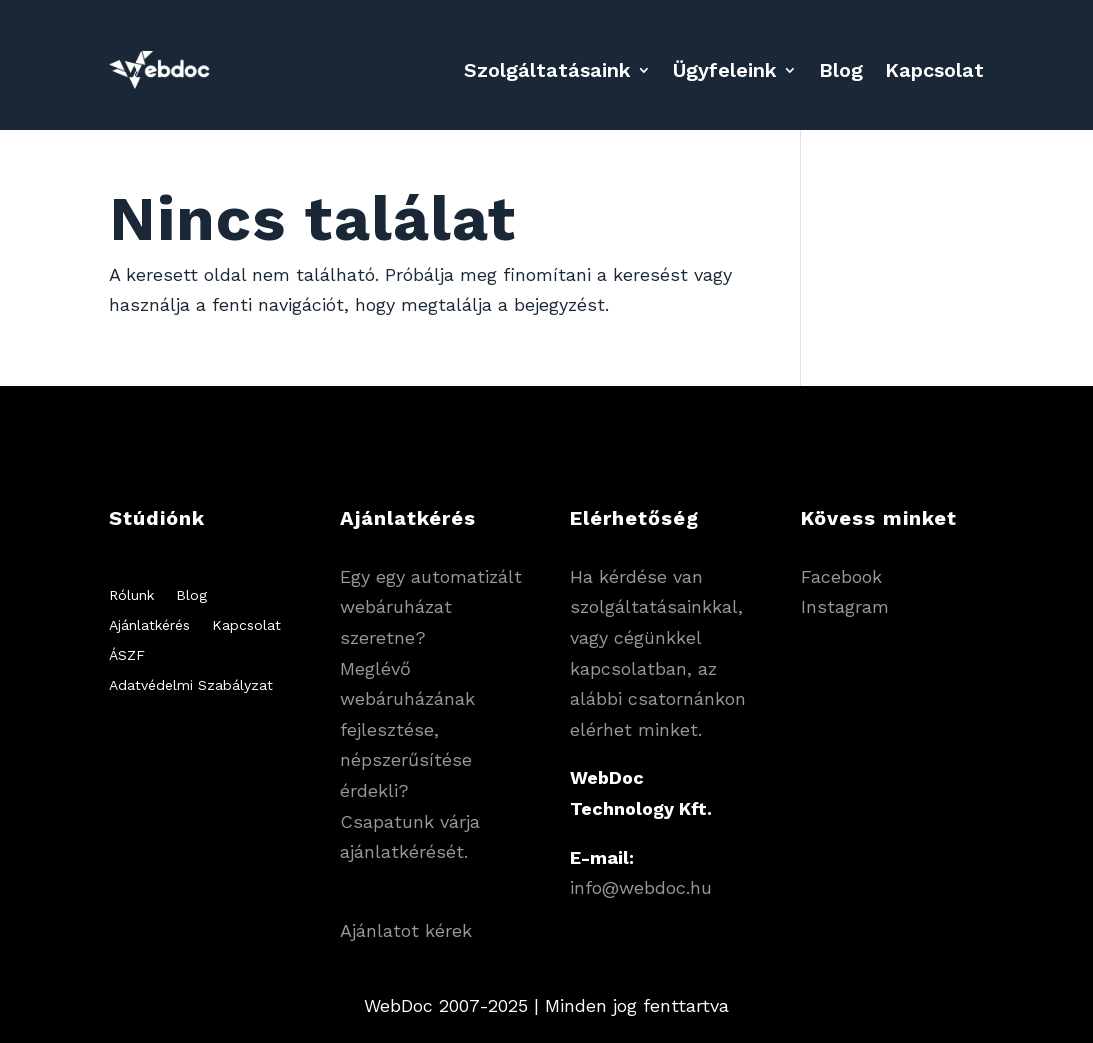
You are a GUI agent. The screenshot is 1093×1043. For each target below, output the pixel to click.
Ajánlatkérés (149, 625)
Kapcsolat (934, 70)
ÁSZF (127, 655)
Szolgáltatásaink (547, 70)
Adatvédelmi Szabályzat (191, 685)
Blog (841, 70)
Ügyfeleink (725, 70)
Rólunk (131, 595)
